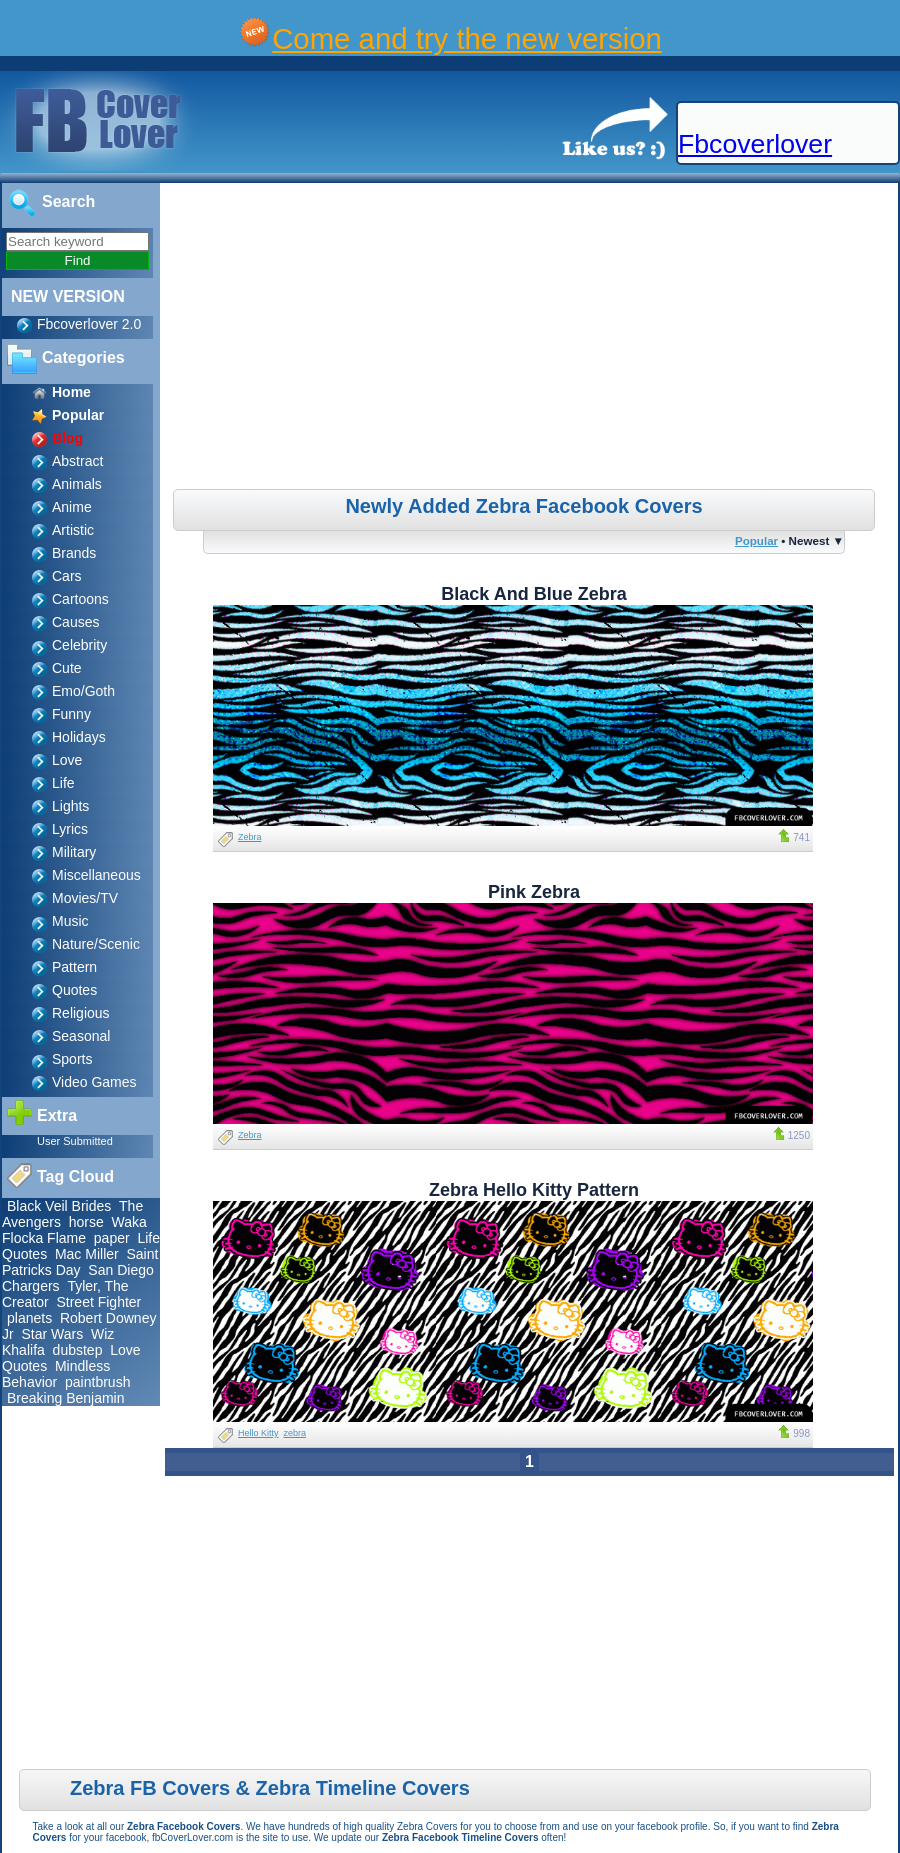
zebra (295, 1433)
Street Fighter (98, 1302)
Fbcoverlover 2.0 (89, 324)
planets (29, 1318)
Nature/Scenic (96, 944)
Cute (67, 668)
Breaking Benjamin (66, 1398)
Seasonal (81, 1036)
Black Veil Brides (59, 1206)
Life (63, 783)
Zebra (250, 837)
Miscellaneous (96, 875)
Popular (756, 540)
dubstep (78, 1350)
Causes (75, 622)
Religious (81, 1013)
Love (67, 760)
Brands (74, 553)
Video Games (94, 1082)
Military (74, 852)
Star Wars (52, 1334)
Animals (77, 484)
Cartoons (80, 599)
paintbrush (97, 1382)
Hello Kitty (258, 1433)
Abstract (77, 461)
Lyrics (70, 829)
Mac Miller (87, 1254)
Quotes (74, 990)
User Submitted (75, 1141)
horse (86, 1222)
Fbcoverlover (755, 144)
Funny (71, 714)
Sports (72, 1059)
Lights (70, 806)
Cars (67, 576)
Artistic (73, 530)
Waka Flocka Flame (74, 1230)
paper (112, 1238)
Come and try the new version (467, 38)
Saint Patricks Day (80, 1262)
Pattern (74, 967)
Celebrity (79, 645)
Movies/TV (85, 898)
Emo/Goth (83, 691)
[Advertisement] (531, 339)
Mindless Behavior (56, 1374)
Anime (72, 507)
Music (70, 921)
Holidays (79, 737)
